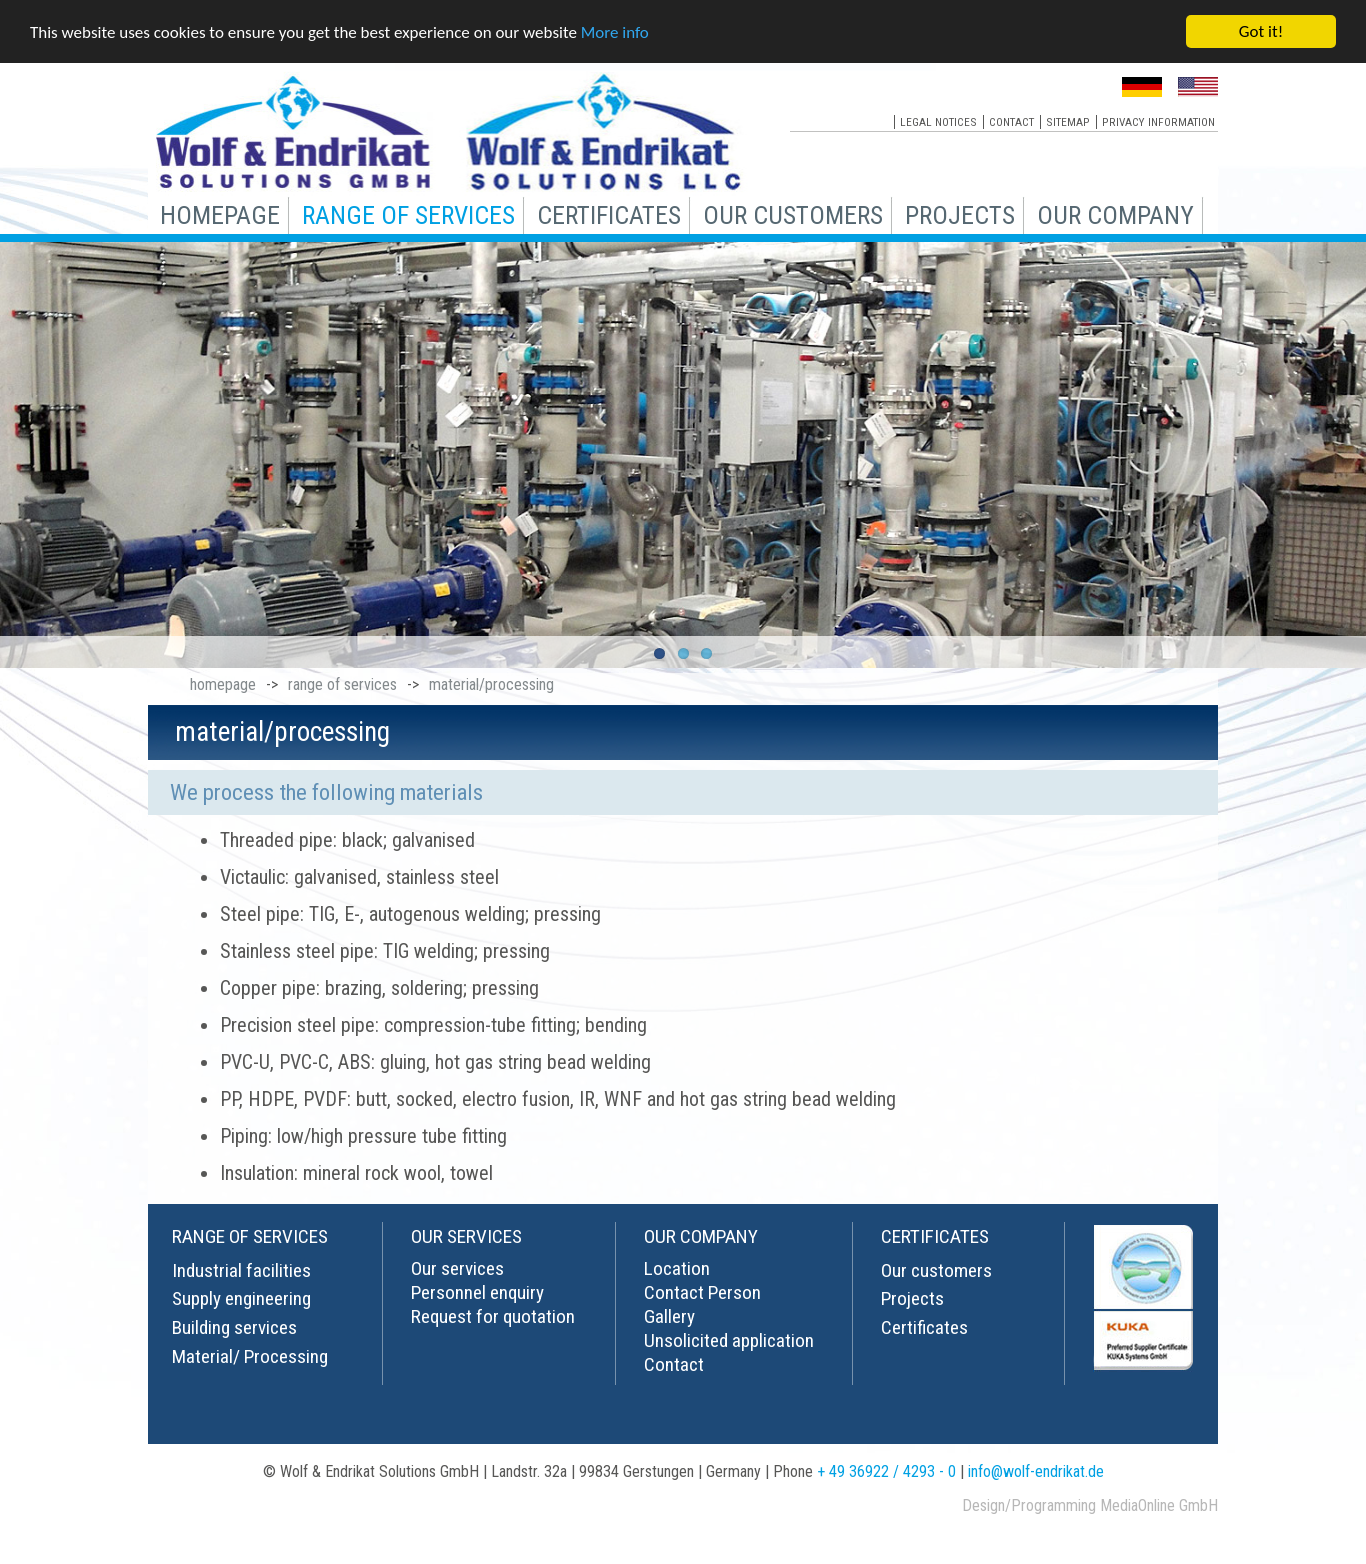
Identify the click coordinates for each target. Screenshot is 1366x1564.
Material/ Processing (250, 1355)
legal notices (938, 121)
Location (677, 1267)
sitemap (1068, 121)
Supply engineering (241, 1298)
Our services (457, 1267)
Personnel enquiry (477, 1291)
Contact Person (702, 1291)
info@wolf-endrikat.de (1036, 1470)
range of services (408, 214)
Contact (674, 1363)
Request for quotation (493, 1315)
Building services (234, 1327)
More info (615, 31)
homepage (220, 214)
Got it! (1261, 30)
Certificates (924, 1327)
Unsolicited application (729, 1339)
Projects (912, 1298)
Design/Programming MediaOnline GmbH (1090, 1504)
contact (1011, 121)
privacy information (1158, 121)
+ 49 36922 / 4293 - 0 (886, 1470)
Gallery (669, 1315)
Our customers (936, 1269)
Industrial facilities (241, 1269)
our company (1115, 214)
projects (960, 214)
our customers (793, 214)
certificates (609, 214)
